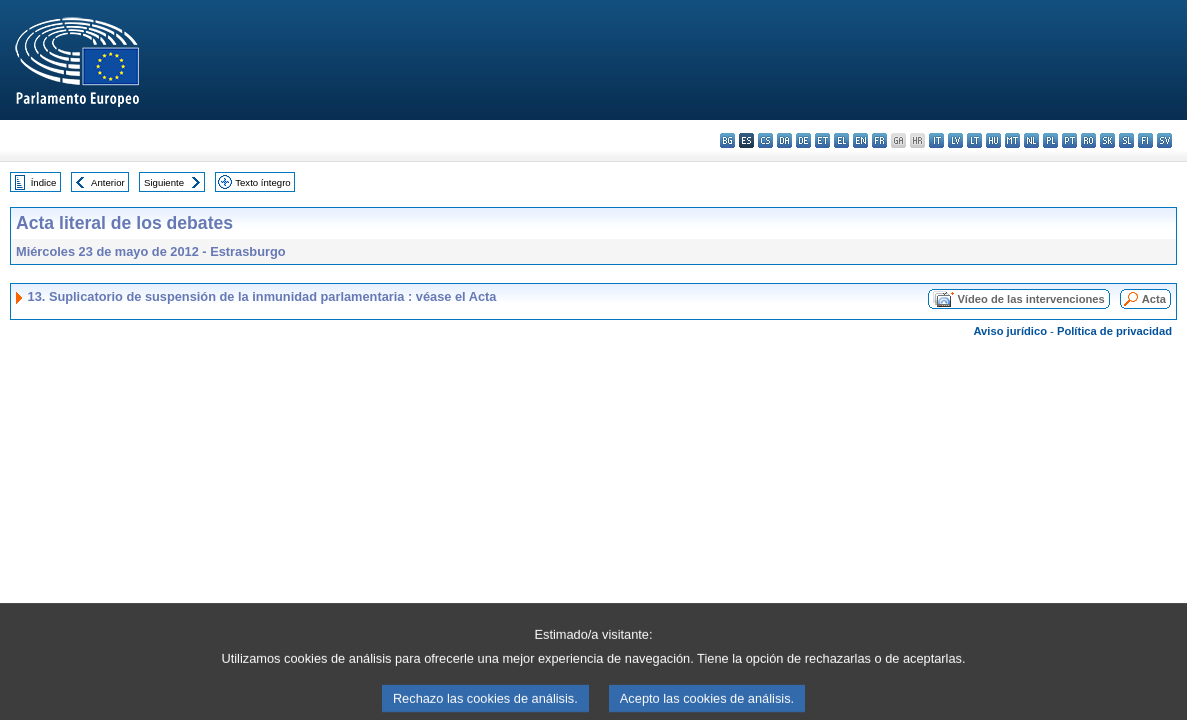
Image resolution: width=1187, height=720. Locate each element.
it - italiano (936, 140)
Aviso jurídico (1010, 331)
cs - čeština (765, 140)
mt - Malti (1012, 140)
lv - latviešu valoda (955, 140)
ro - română (1088, 140)
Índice (44, 182)
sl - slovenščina (1126, 140)
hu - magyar (993, 140)
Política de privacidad (1114, 331)
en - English (860, 140)
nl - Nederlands (1031, 140)
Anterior (108, 182)
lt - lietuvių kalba (974, 140)
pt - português (1069, 140)
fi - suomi (1145, 140)
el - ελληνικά (841, 140)
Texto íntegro (262, 182)
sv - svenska (1164, 140)
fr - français (879, 140)
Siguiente (164, 182)
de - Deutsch (803, 140)
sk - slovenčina (1107, 140)
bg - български (727, 140)
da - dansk (784, 140)
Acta (1154, 299)
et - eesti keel (822, 140)
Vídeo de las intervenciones (1030, 299)
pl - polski (1050, 140)
